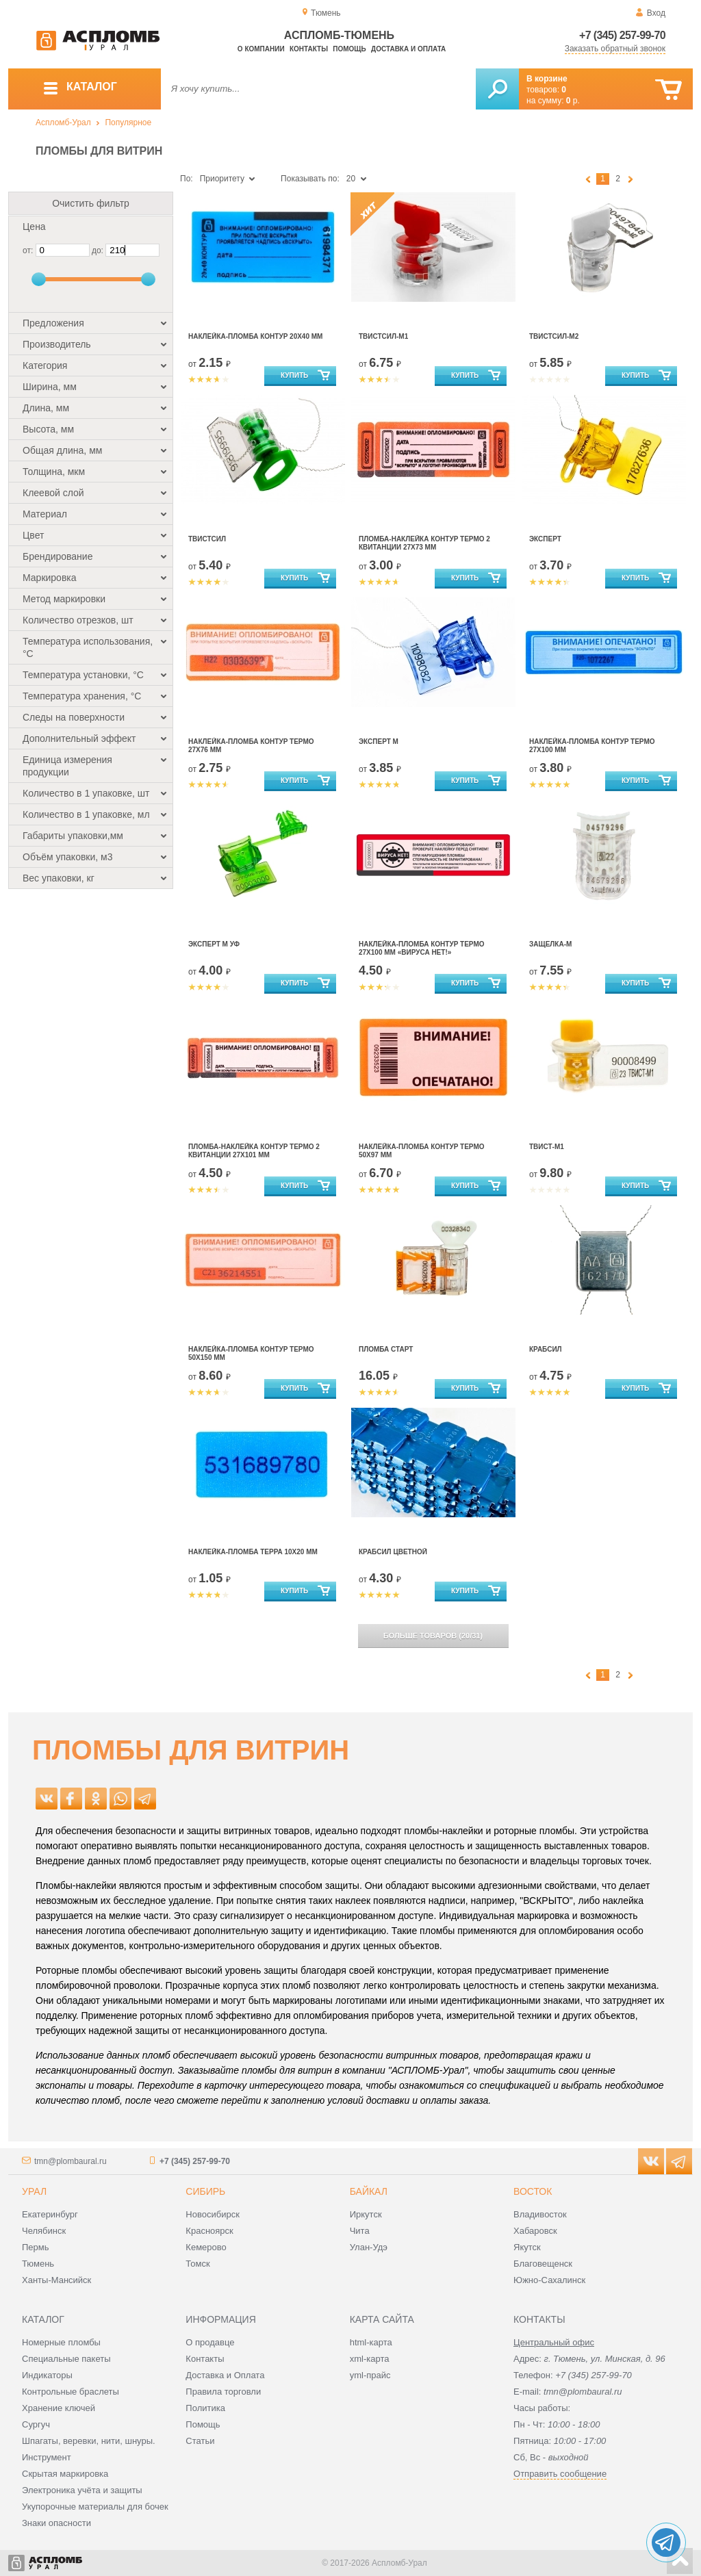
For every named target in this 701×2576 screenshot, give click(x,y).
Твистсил (207, 539)
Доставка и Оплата (225, 2375)
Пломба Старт (386, 1349)
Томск (197, 2263)
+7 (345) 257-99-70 (622, 35)
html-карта (371, 2342)
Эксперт (545, 539)
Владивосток (540, 2214)
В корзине (547, 78)
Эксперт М (378, 741)
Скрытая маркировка (65, 2474)
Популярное (128, 122)
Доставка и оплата (408, 49)
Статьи (200, 2441)
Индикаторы (47, 2375)
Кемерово (206, 2247)
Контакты (309, 49)
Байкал (368, 2191)
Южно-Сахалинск (549, 2280)
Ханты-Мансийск (56, 2280)
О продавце (210, 2342)
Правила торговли (223, 2391)
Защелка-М (550, 944)
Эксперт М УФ (214, 944)
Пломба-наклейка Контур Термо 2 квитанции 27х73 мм (424, 543)
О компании (261, 49)
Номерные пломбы (61, 2342)
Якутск (527, 2247)
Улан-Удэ (368, 2247)
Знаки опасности (56, 2523)
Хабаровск (535, 2231)
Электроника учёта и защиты (82, 2490)
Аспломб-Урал (63, 122)
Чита (360, 2231)
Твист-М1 (546, 1146)
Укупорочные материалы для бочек (95, 2506)
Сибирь (205, 2191)
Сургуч (36, 2424)
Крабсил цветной (393, 1552)
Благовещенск (542, 2263)
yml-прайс (370, 2375)
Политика (205, 2408)
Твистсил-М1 (383, 336)
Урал (34, 2191)
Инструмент (46, 2457)
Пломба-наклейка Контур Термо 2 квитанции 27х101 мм (254, 1151)
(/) (433, 1636)
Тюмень (38, 2263)
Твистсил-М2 (553, 336)
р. (573, 100)
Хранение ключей (58, 2408)
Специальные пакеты (66, 2359)
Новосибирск (213, 2214)
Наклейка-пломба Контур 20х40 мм (255, 336)
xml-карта (370, 2359)
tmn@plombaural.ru (70, 2161)
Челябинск (44, 2231)
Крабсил (545, 1349)
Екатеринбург (50, 2214)
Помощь (349, 49)
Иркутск (366, 2214)
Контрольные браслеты (70, 2391)
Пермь (35, 2247)
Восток (532, 2191)
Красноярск (209, 2231)
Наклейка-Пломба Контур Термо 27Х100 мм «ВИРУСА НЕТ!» (422, 948)
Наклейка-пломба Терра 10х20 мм (253, 1552)
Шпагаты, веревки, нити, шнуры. (88, 2441)
